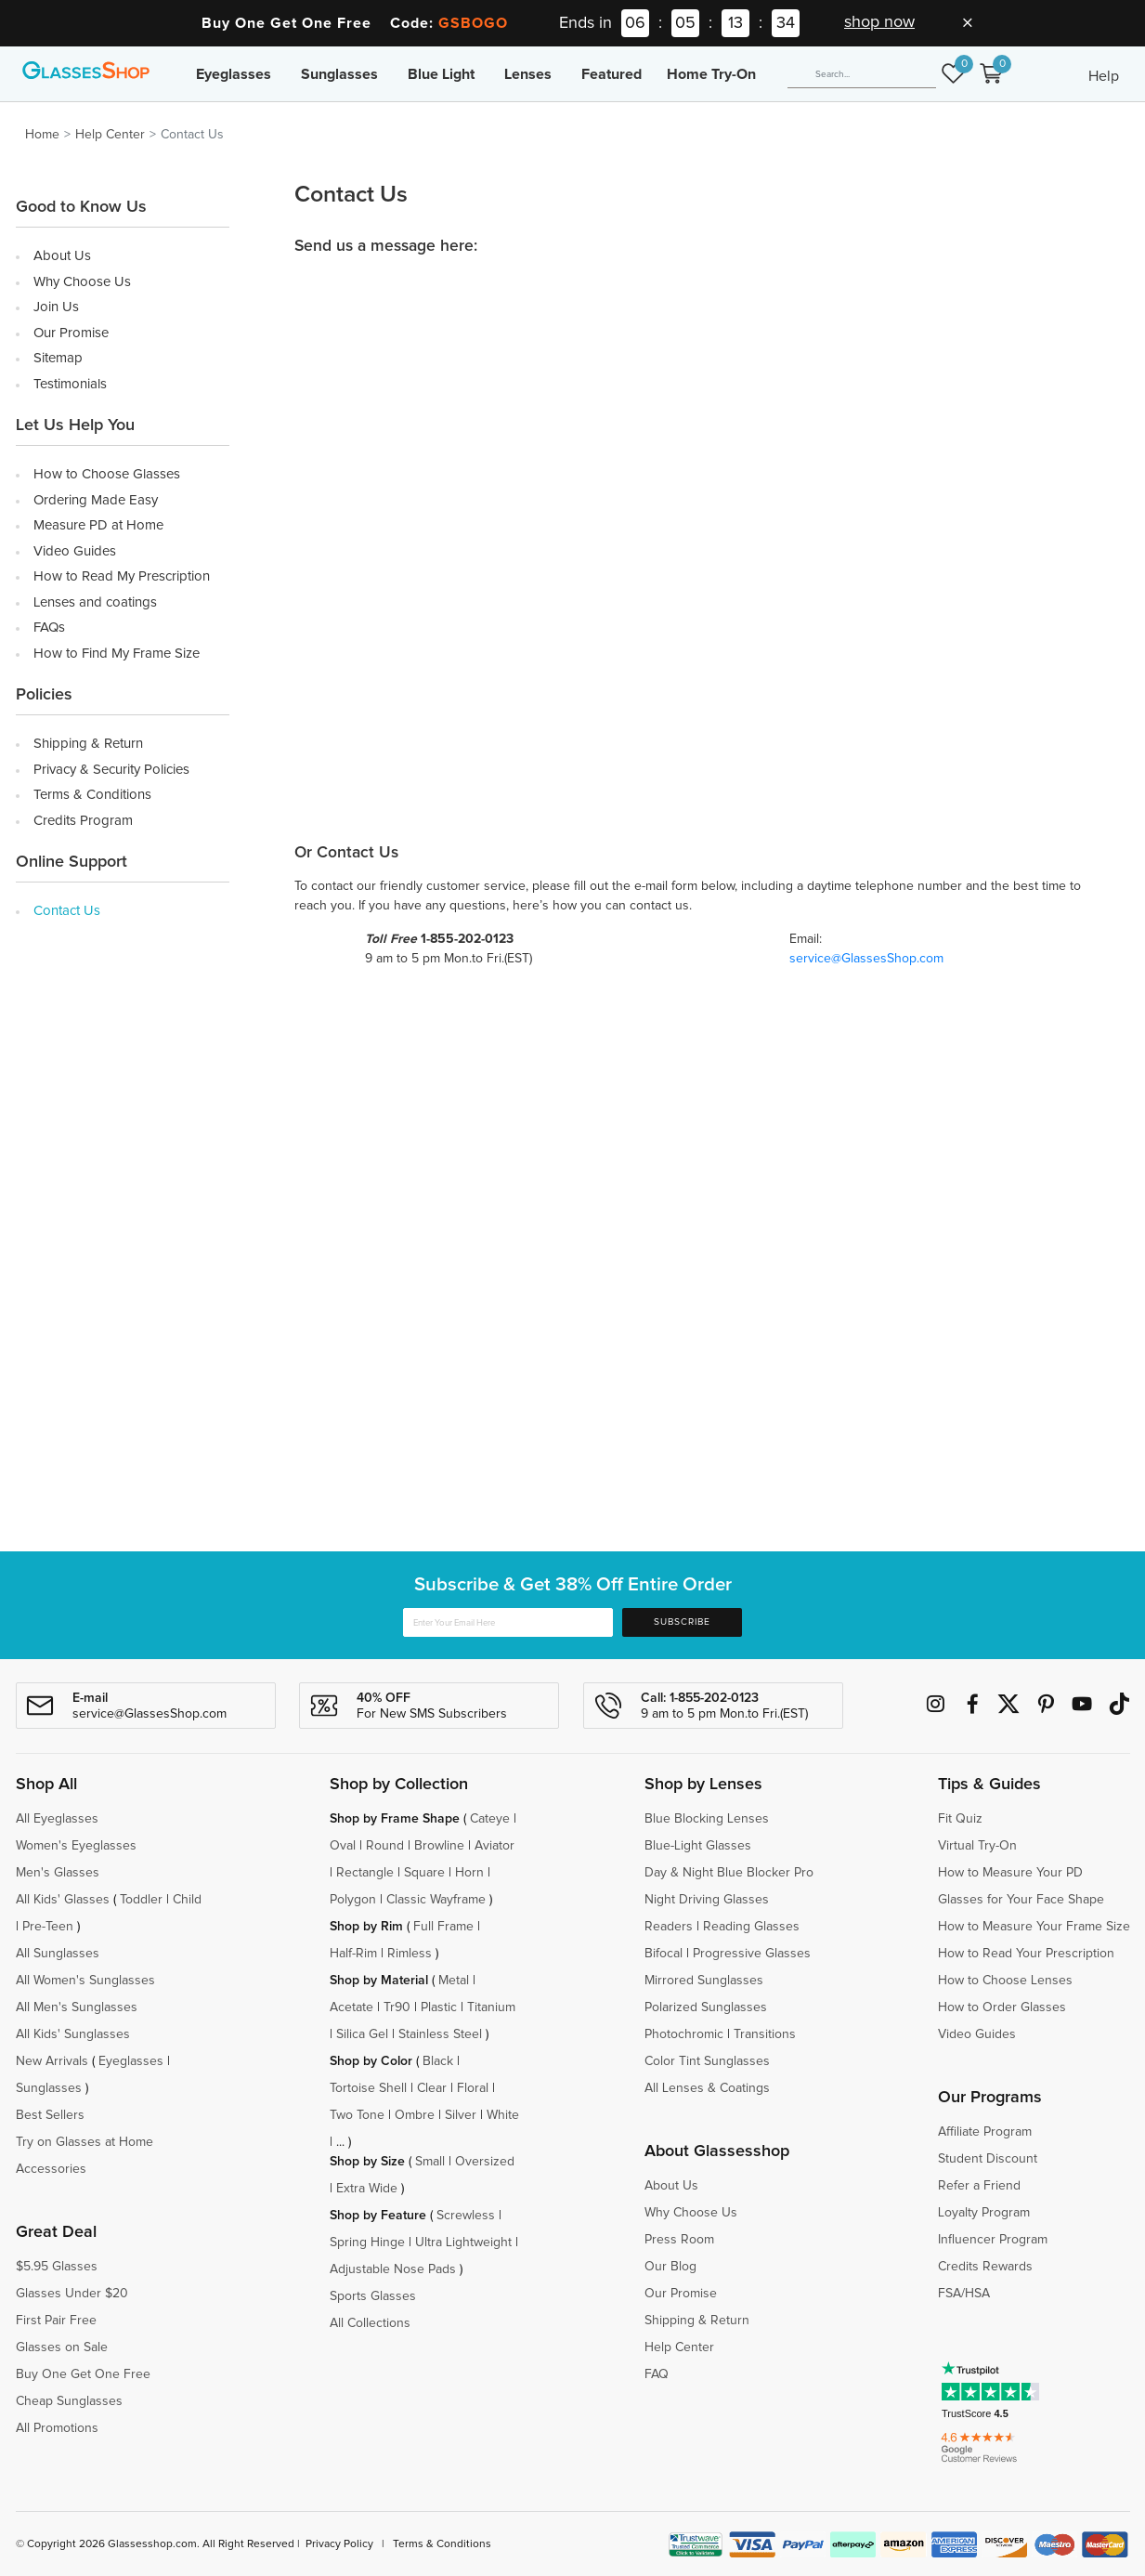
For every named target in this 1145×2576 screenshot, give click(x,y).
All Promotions (57, 2428)
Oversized (484, 2161)
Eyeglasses (233, 74)
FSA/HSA (964, 2293)
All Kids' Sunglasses (73, 2034)
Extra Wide (366, 2188)
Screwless (465, 2215)
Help (1103, 76)
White (503, 2115)
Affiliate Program (985, 2131)
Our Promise (71, 333)
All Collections (370, 2323)
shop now (879, 22)
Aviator (494, 1845)
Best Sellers (50, 2115)
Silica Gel (362, 2034)
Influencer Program (992, 2239)
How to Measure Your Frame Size (1034, 1926)
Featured (611, 74)
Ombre (415, 2115)
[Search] (861, 74)
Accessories (51, 2169)
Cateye (490, 1818)
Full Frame (443, 1926)
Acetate (351, 2007)
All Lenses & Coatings (707, 2088)
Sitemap (58, 358)
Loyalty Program (984, 2212)
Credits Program (83, 821)
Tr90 (397, 2007)
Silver (460, 2115)
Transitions (765, 2034)
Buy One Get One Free (83, 2374)
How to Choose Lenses (1005, 1980)
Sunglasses (339, 74)
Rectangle (365, 1872)
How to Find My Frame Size (116, 653)
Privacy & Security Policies (111, 770)
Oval (343, 1845)
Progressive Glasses (752, 1953)
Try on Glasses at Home (84, 2142)
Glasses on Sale (62, 2347)
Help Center (110, 134)
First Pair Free (56, 2320)
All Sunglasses (57, 1953)
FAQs (49, 627)
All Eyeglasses (57, 1818)
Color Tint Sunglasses (707, 2061)
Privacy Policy (339, 2544)
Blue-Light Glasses (697, 1845)
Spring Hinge (367, 2242)
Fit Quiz (960, 1818)
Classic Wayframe (436, 1899)
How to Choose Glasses (106, 474)
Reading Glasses (751, 1926)
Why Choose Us (82, 282)
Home (42, 134)
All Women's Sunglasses (85, 1980)
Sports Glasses (373, 2296)
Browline (439, 1845)
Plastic (439, 2007)
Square (424, 1872)
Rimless (409, 1953)
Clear (432, 2088)
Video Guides (74, 551)
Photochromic (683, 2034)
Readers (668, 1926)
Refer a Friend (979, 2185)
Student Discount (987, 2158)
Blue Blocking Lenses (706, 1818)
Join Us (56, 307)
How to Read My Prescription (121, 576)
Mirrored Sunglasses (703, 1980)
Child (189, 1899)
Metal (453, 1980)
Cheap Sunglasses (69, 2401)
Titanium (491, 2007)
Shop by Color (371, 2061)
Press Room (679, 2239)
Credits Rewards (985, 2266)
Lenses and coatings (95, 602)
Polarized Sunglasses (705, 2007)
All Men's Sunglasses (76, 2007)
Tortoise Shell (368, 2088)
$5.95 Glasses (57, 2266)
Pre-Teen (47, 1926)
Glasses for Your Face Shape (1021, 1899)
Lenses (528, 74)
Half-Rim (353, 1953)
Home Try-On (711, 74)
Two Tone (357, 2115)
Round (385, 1845)
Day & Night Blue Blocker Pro (728, 1872)
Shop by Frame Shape (395, 1818)
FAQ (656, 2374)
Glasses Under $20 (72, 2293)
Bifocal (663, 1953)
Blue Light (441, 74)
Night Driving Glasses (706, 1899)
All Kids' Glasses (63, 1899)
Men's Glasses (57, 1872)
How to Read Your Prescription (1026, 1953)
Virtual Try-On (977, 1845)
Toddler (141, 1899)
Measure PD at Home (98, 525)
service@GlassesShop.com (866, 958)
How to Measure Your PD (1010, 1872)
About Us (62, 256)
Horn (469, 1872)
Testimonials (70, 384)
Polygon (353, 1899)
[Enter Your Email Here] (508, 1622)
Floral (472, 2088)
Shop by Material (379, 1980)
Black (438, 2061)
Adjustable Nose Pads (393, 2269)
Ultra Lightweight (463, 2242)
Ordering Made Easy (95, 500)
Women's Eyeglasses (76, 1845)
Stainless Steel (440, 2034)
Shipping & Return (88, 744)
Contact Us (66, 911)
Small (430, 2161)
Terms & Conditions (92, 795)
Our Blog (670, 2266)
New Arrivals (52, 2061)
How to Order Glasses (1002, 2007)
